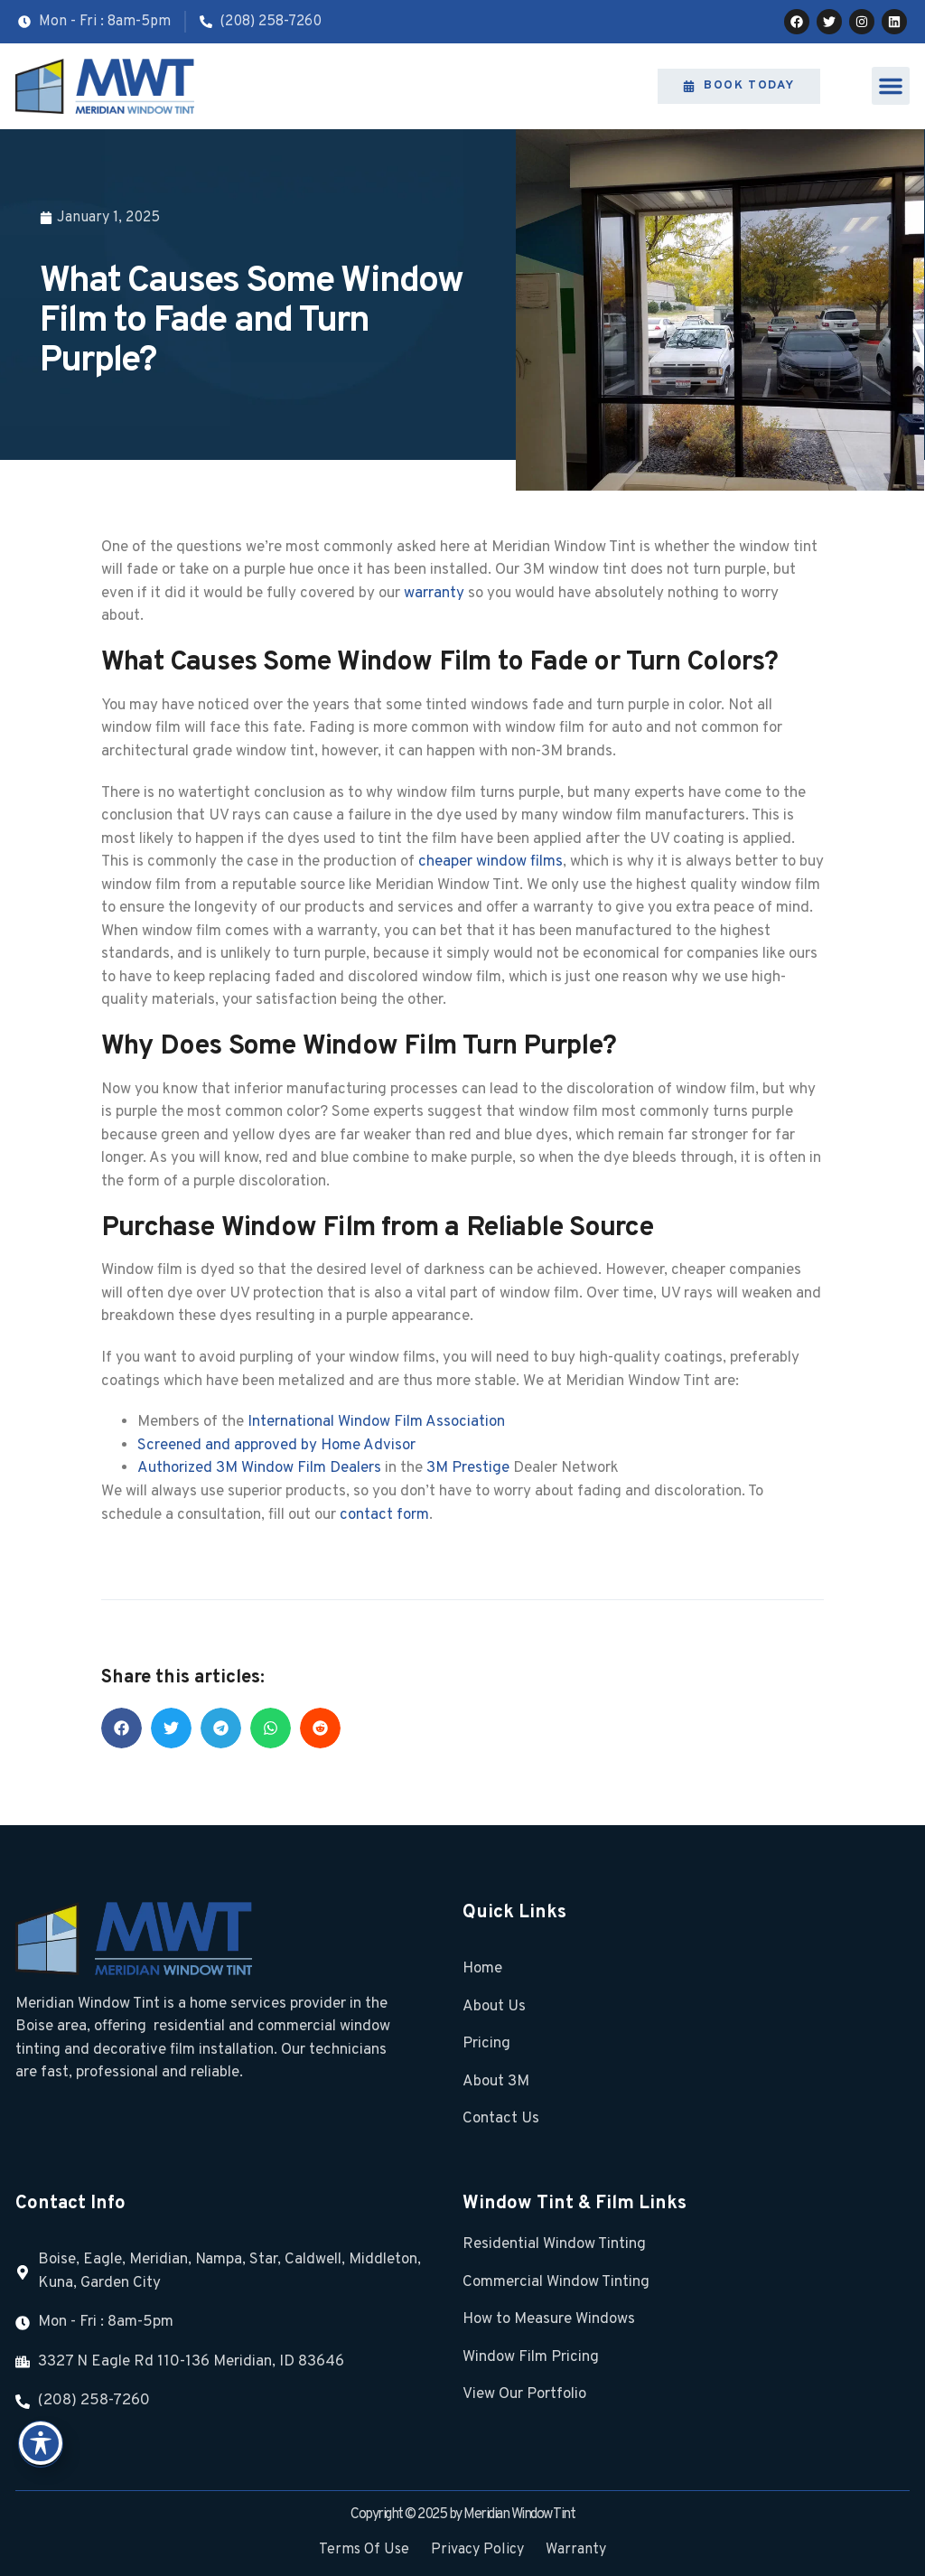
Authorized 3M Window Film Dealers (259, 1468)
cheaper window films (490, 862)
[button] (891, 86)
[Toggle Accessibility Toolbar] (40, 2443)
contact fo (375, 1515)
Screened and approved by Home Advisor (276, 1446)
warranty (434, 594)
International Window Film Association (376, 1422)
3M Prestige (467, 1468)
